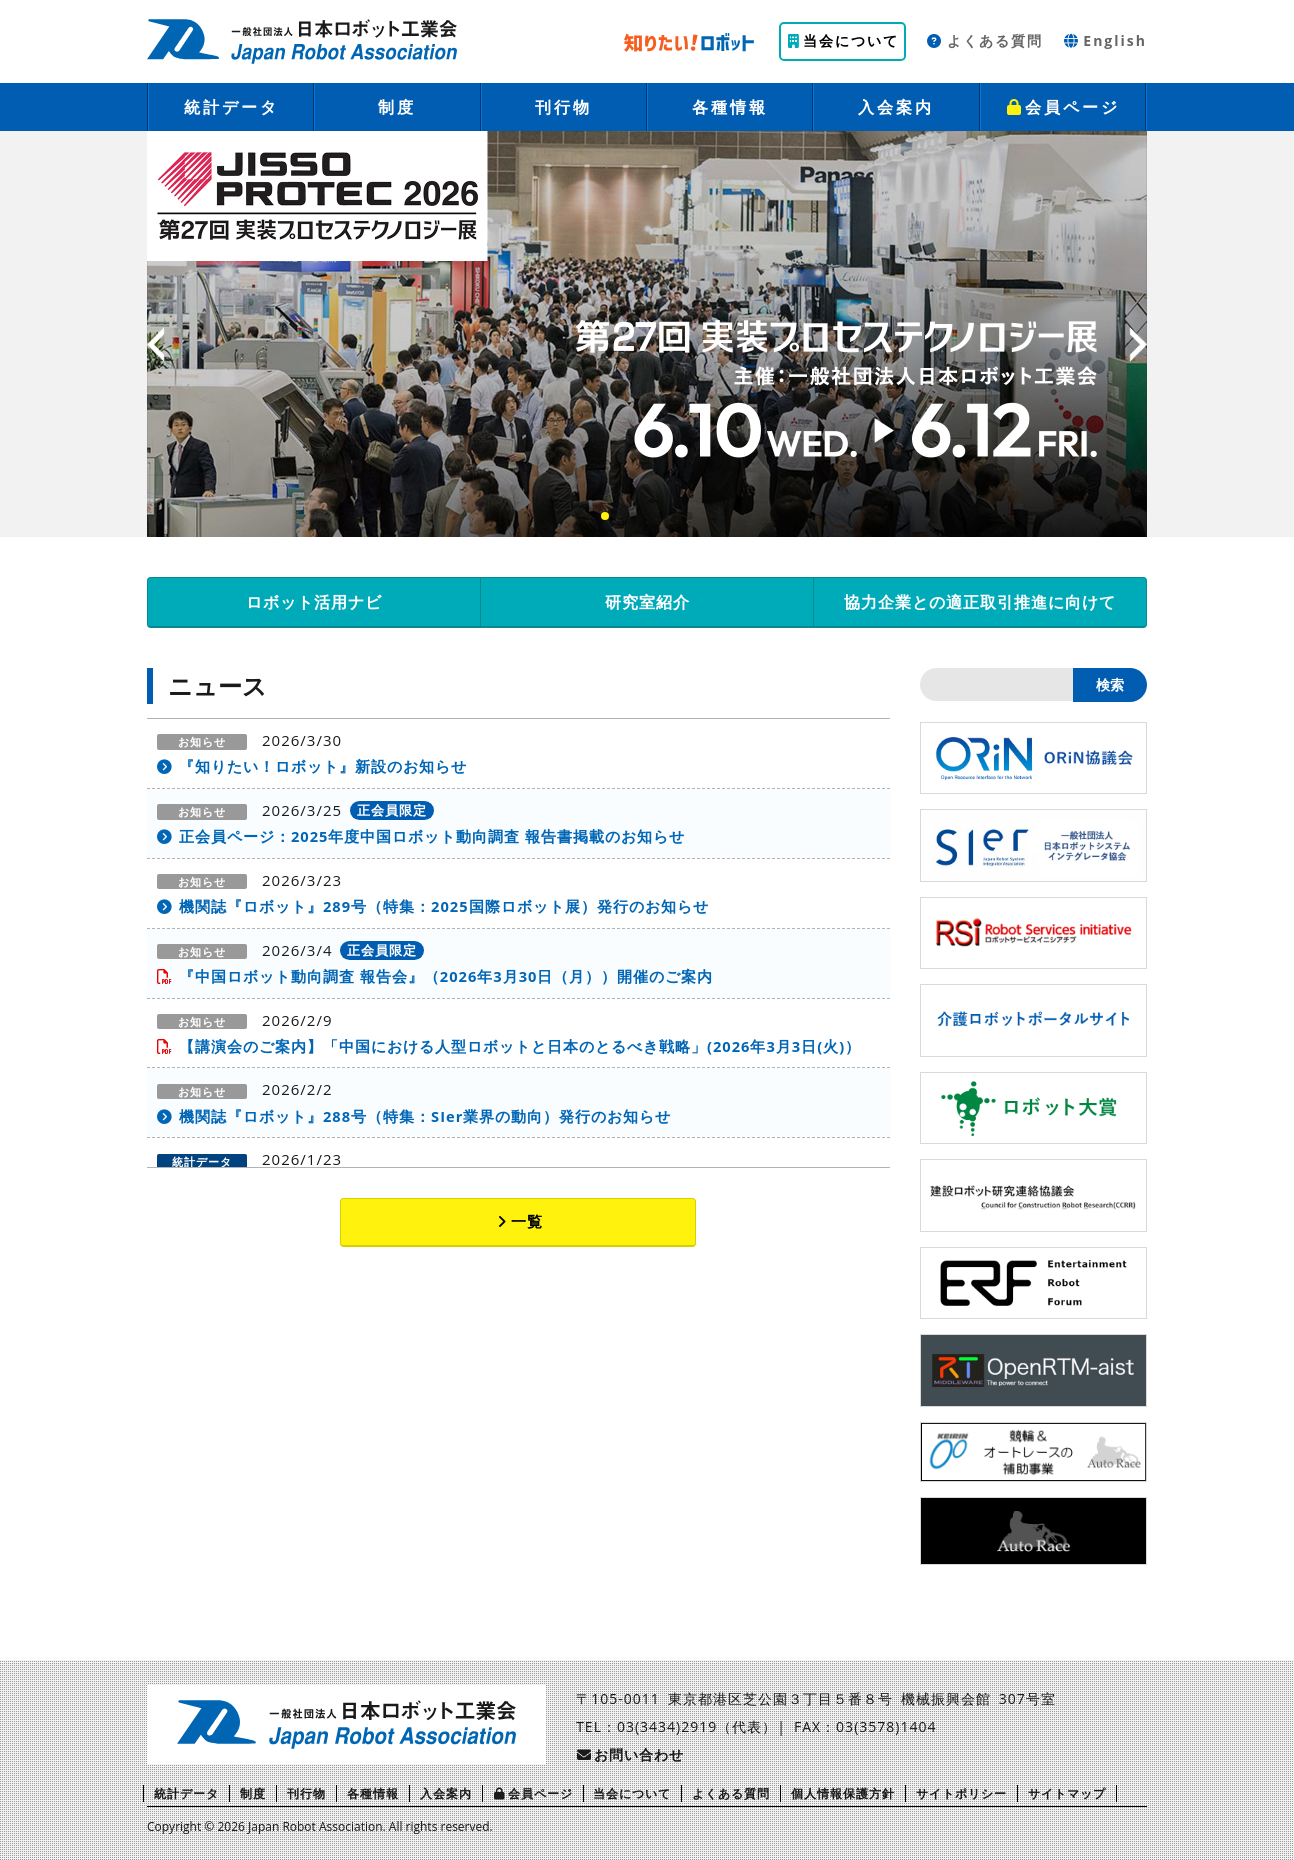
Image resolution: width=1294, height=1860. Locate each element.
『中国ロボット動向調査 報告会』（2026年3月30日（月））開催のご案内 (447, 978)
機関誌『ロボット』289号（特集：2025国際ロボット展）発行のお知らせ (444, 907)
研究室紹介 (647, 602)
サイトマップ (1067, 1793)
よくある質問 (984, 40)
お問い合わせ (630, 1754)
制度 (397, 107)
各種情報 (730, 107)
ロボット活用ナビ (314, 602)
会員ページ (1062, 107)
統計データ (231, 107)
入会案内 (896, 107)
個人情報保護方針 (843, 1793)
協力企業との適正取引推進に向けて (980, 602)
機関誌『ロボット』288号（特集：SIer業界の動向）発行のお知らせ (426, 1119)
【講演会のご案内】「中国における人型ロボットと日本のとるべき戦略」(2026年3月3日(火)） (521, 1048)
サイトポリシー (961, 1793)
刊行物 (563, 107)
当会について (843, 40)
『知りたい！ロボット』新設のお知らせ (323, 766)
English (1105, 40)
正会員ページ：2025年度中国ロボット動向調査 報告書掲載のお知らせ (432, 837)
